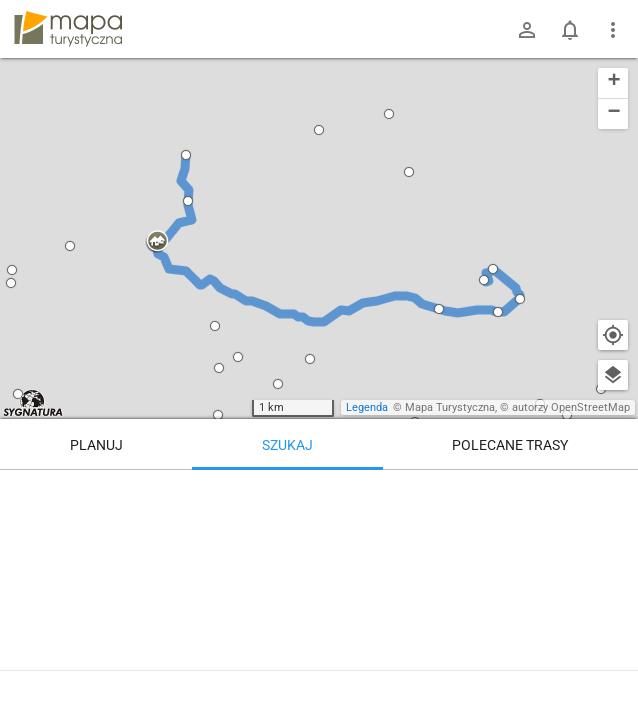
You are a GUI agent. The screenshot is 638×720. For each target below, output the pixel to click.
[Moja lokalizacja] (613, 335)
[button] (157, 242)
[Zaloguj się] (527, 30)
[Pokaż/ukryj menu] (613, 30)
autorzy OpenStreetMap (571, 407)
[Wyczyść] (613, 492)
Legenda (367, 407)
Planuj (96, 445)
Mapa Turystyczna (450, 407)
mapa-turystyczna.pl (68, 29)
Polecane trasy (510, 445)
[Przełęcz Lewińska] (510, 555)
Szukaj (287, 445)
